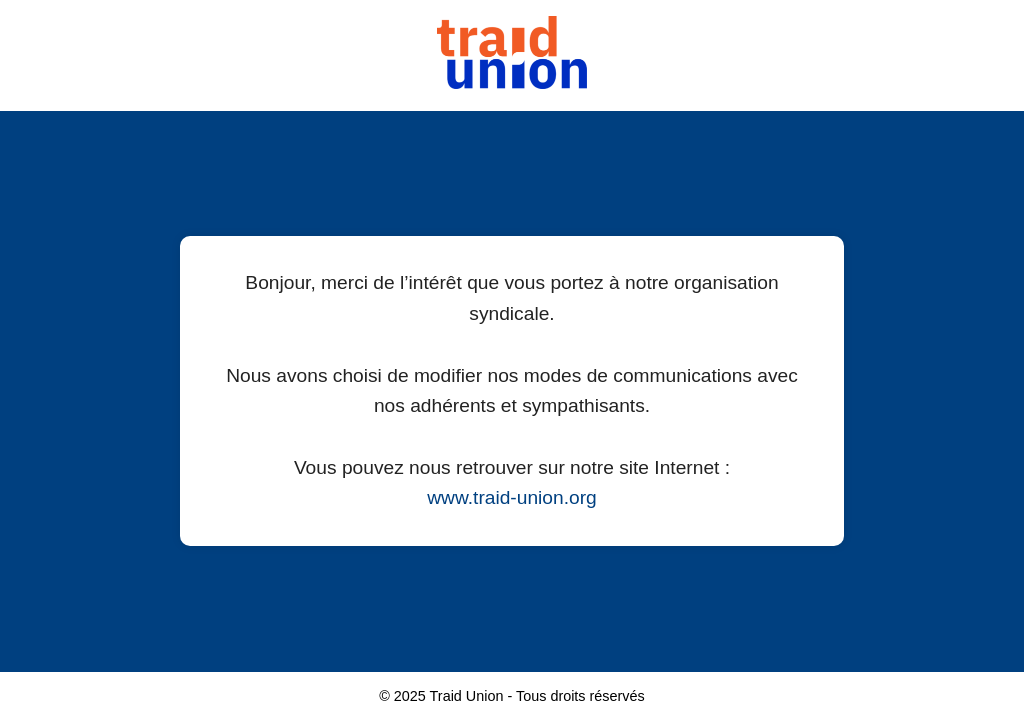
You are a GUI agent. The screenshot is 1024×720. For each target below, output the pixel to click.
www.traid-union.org (512, 497)
